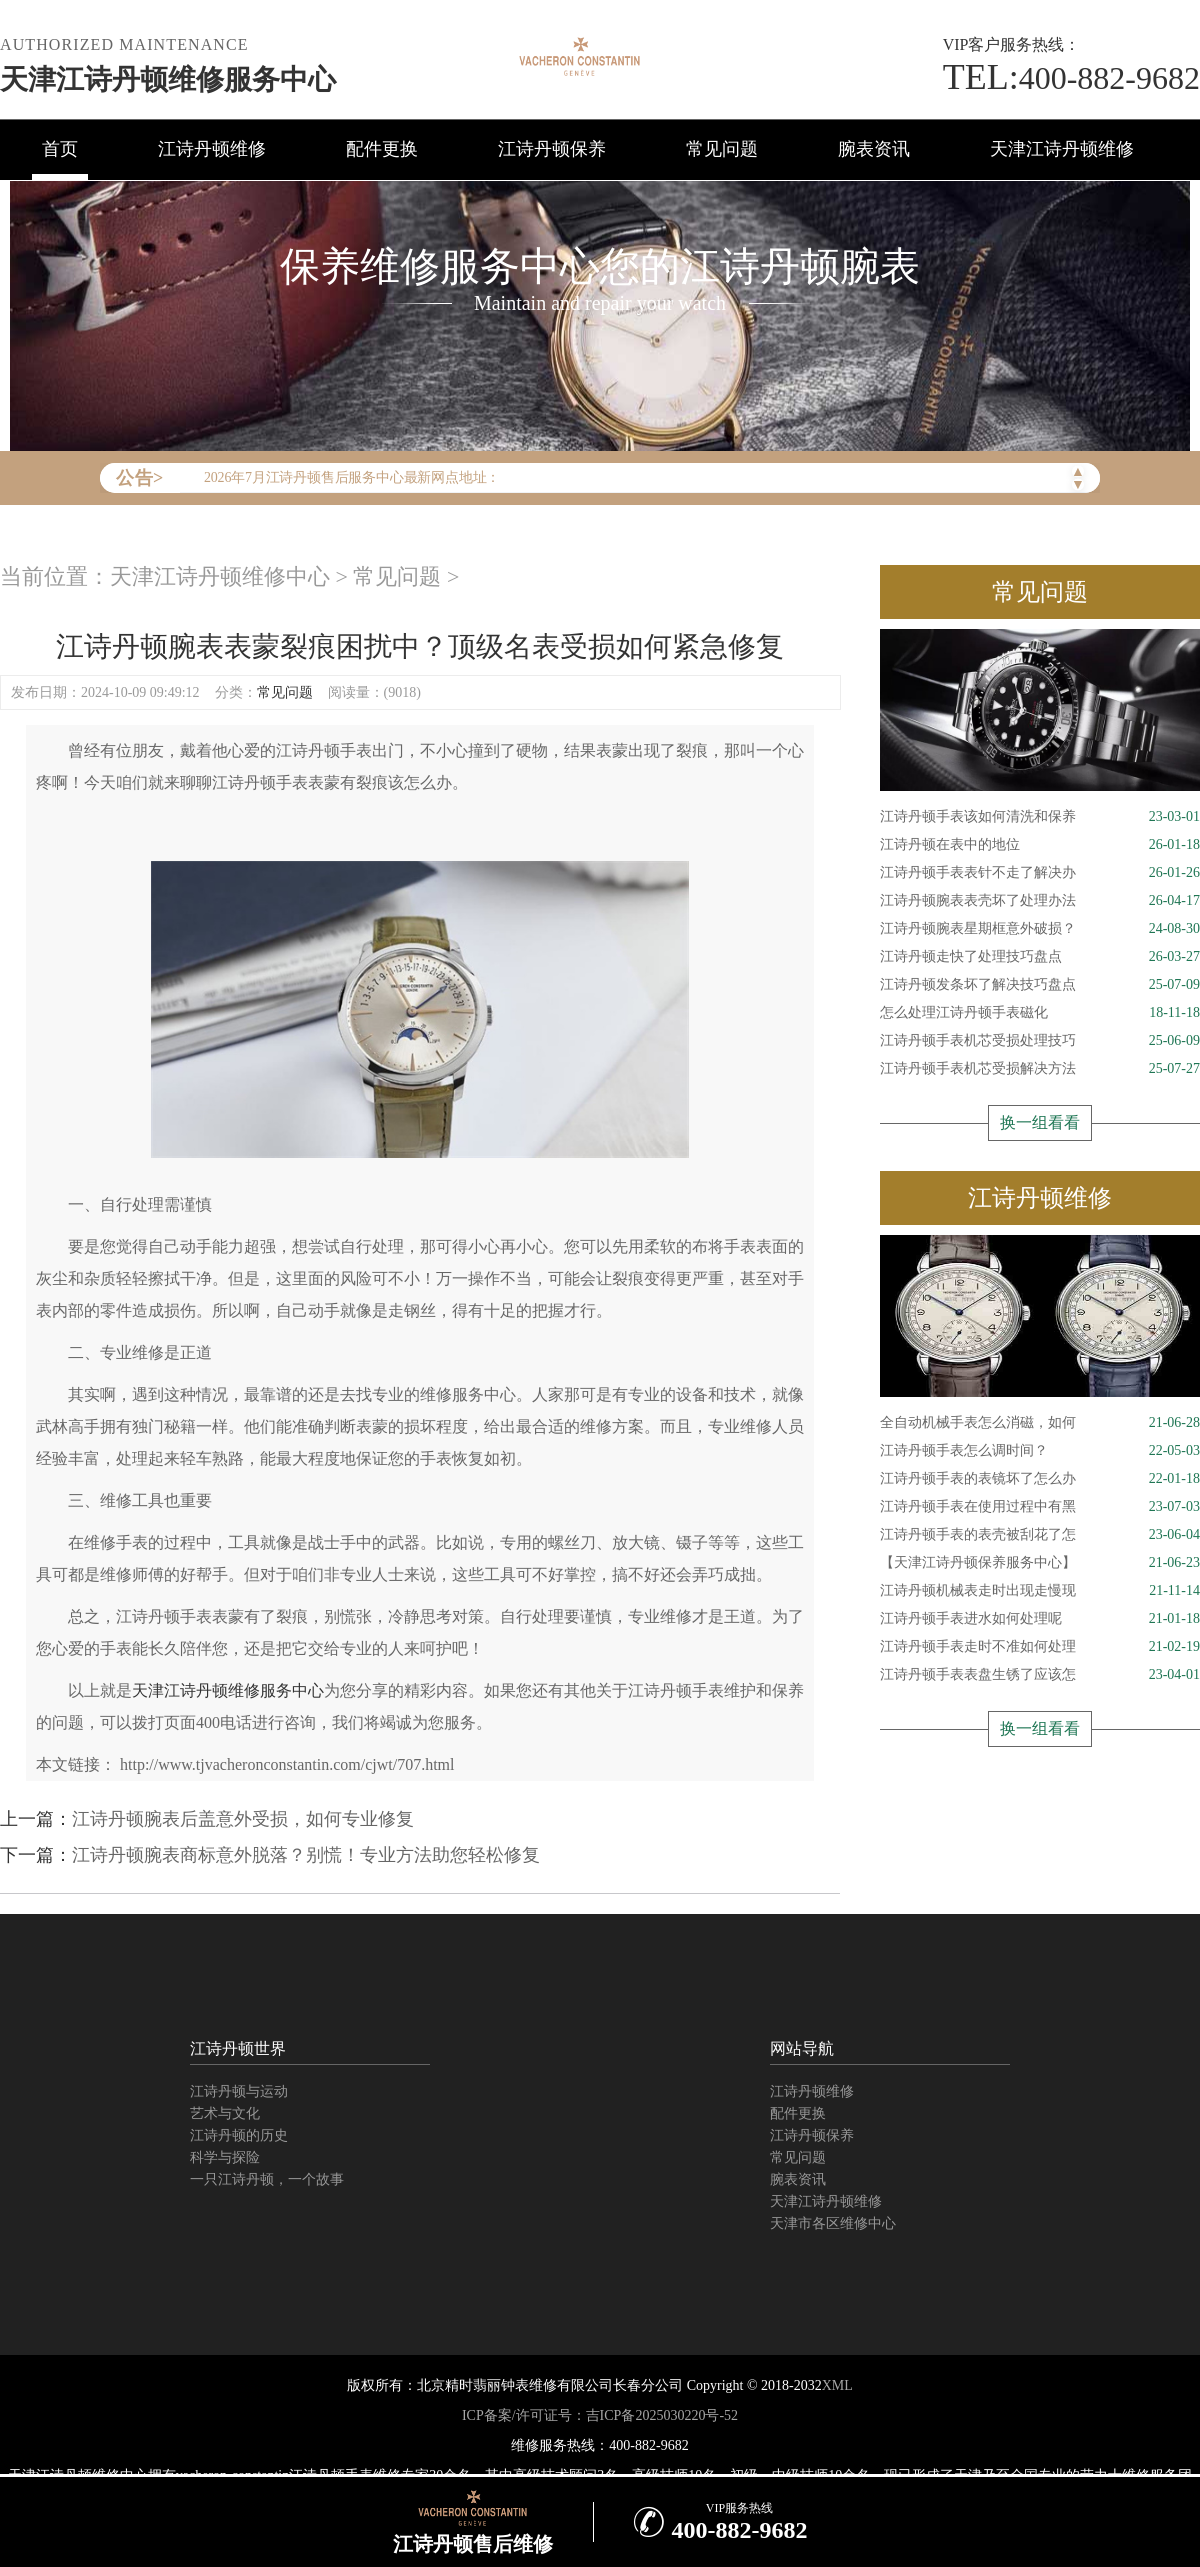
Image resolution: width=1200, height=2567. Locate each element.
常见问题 (722, 149)
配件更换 (382, 149)
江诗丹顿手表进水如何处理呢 (1040, 1619)
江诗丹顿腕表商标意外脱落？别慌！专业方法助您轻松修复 (306, 1855)
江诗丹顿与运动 (239, 2091)
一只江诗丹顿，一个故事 (267, 2179)
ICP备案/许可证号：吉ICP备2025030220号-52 (600, 2415)
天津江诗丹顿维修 (1062, 149)
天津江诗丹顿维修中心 (220, 576)
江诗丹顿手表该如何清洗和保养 (1040, 817)
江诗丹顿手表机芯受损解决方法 (1040, 1069)
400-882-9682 (1071, 78)
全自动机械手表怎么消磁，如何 (1040, 1423)
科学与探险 (225, 2157)
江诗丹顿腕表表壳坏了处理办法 (1040, 901)
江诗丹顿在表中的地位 (1040, 845)
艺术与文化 (225, 2113)
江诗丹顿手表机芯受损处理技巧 (1040, 1041)
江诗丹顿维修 (212, 149)
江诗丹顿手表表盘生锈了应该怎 (1040, 1675)
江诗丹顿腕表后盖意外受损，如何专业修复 (243, 1819)
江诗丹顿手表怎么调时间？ (1040, 1451)
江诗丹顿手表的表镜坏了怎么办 (1040, 1479)
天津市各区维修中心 (833, 2223)
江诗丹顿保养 (552, 149)
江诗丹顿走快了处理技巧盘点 (1040, 957)
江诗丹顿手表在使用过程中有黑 (1040, 1507)
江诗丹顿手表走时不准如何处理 (1040, 1647)
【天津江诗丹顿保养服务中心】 (1040, 1563)
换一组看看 (1040, 1122)
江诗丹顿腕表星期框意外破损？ (1040, 929)
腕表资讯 (874, 149)
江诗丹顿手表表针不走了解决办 (1040, 873)
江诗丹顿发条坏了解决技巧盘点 (1040, 985)
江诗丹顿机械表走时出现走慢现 (1040, 1591)
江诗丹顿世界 (238, 2048)
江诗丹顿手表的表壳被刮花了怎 (1040, 1535)
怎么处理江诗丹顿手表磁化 (1040, 1013)
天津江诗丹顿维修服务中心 (168, 79)
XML (837, 2385)
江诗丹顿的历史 (239, 2135)
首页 (60, 149)
